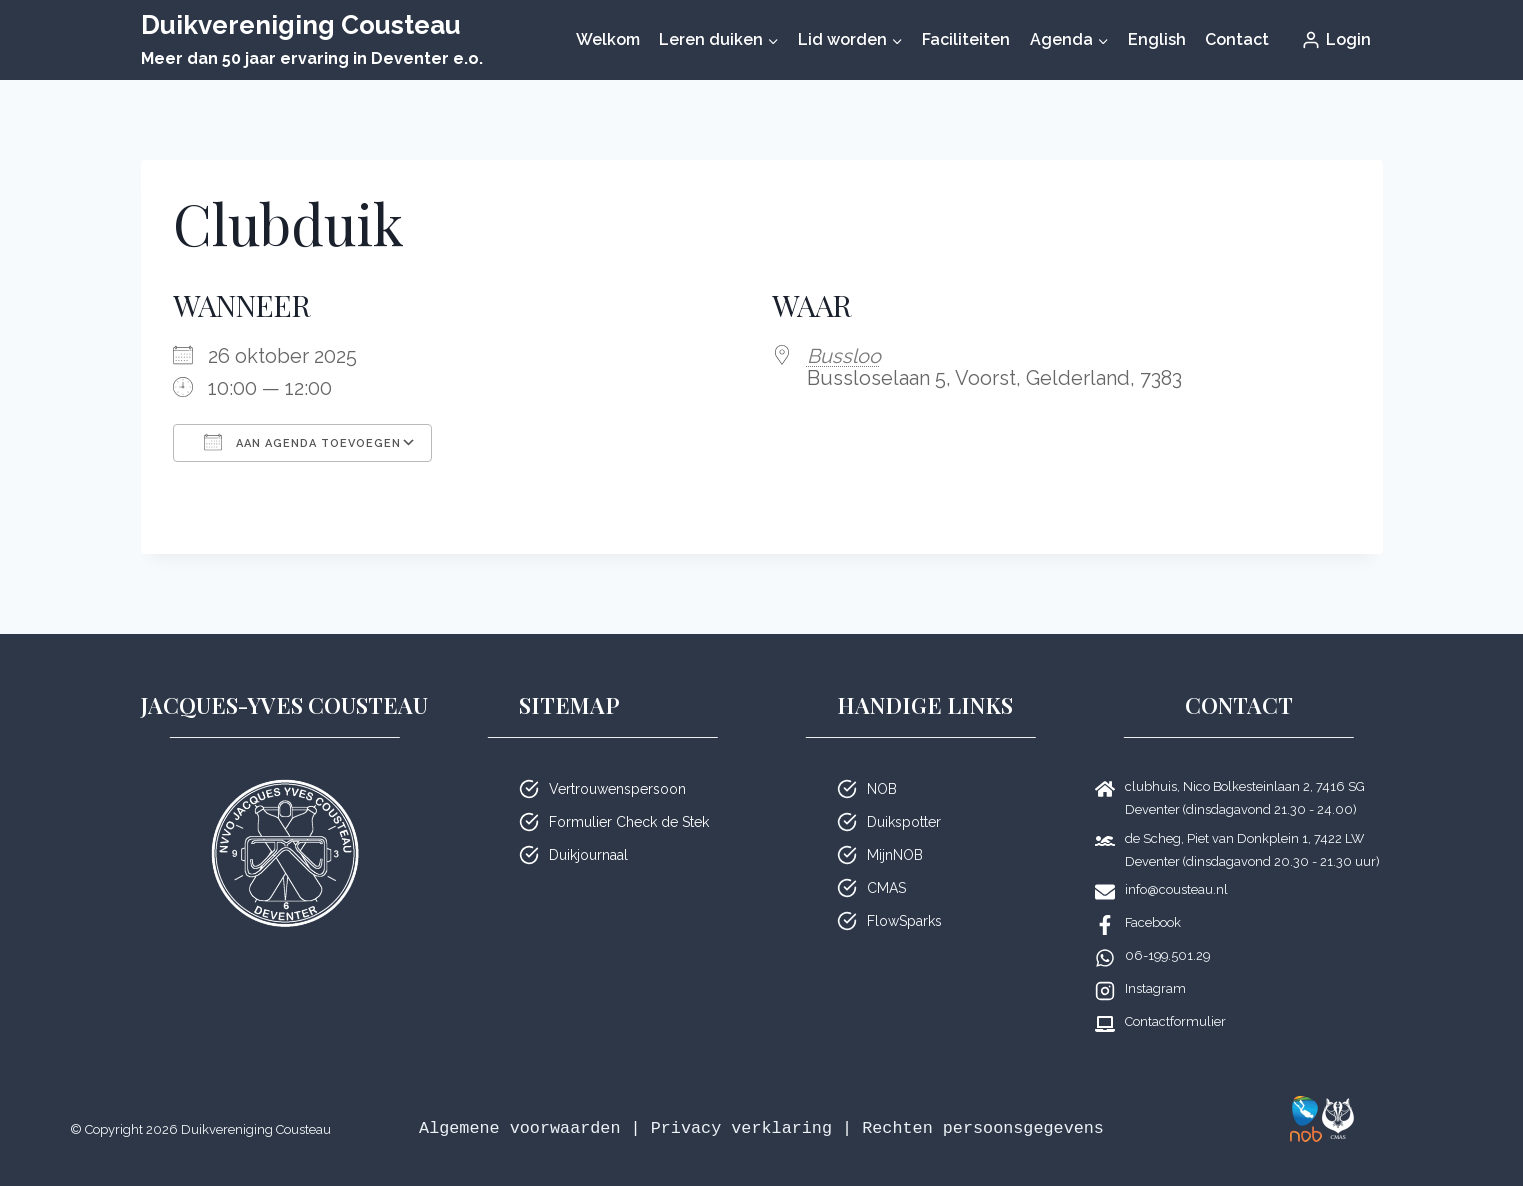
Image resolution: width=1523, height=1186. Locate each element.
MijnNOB (895, 855)
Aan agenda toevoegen (302, 442)
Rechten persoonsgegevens (983, 1128)
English (1157, 39)
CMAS (886, 888)
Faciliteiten (966, 39)
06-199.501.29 (1167, 955)
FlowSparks (904, 921)
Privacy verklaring (741, 1128)
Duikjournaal (588, 855)
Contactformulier (1175, 1021)
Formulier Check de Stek (629, 822)
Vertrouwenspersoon (617, 789)
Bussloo (844, 356)
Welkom (608, 39)
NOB (882, 789)
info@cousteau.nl (1176, 889)
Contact (1237, 39)
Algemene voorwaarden (519, 1128)
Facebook (1153, 922)
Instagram (1155, 988)
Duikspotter (904, 822)
